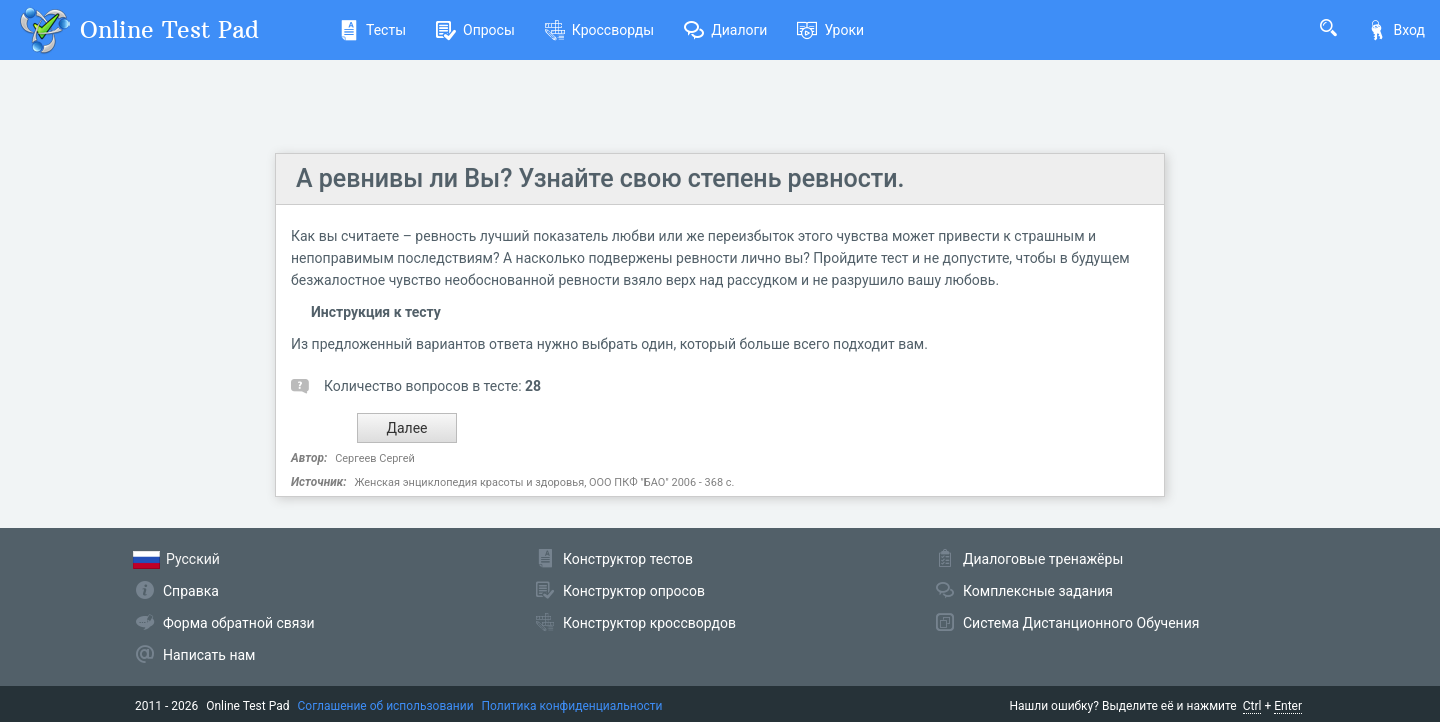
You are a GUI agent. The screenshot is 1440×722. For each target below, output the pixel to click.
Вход (1396, 30)
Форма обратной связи (239, 623)
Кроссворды (599, 30)
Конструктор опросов (634, 591)
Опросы (475, 30)
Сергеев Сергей (375, 458)
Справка (191, 591)
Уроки (830, 30)
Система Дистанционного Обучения (1081, 623)
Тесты (372, 30)
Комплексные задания (1038, 591)
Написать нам (209, 655)
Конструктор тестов (628, 559)
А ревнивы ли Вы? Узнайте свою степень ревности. (600, 178)
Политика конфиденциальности (572, 706)
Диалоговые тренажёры (1043, 559)
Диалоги (725, 30)
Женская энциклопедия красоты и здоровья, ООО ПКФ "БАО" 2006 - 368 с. (544, 482)
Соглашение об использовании (386, 706)
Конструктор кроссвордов (649, 623)
